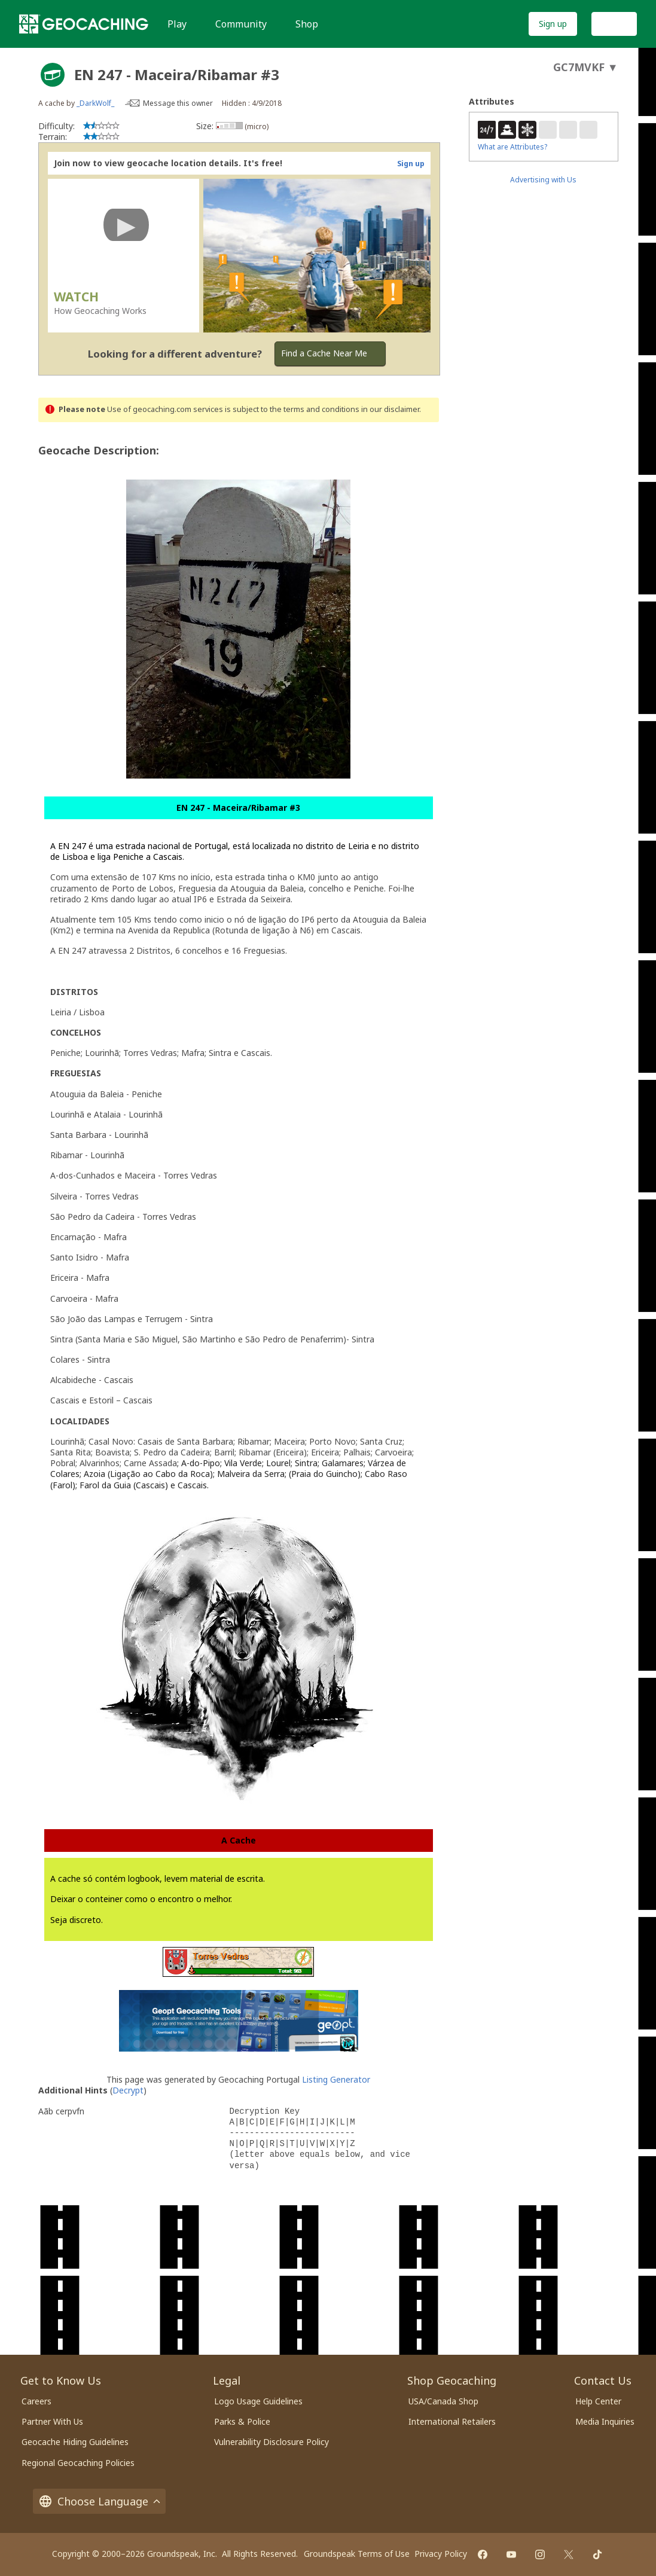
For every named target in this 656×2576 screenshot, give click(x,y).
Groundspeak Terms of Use (357, 2553)
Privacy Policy (440, 2553)
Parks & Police (242, 2421)
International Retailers (452, 2421)
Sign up (553, 23)
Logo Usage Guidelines (258, 2401)
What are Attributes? (512, 147)
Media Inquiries (604, 2421)
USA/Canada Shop (443, 2401)
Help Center (598, 2401)
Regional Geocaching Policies (78, 2462)
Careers (36, 2401)
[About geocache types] (52, 74)
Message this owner (178, 103)
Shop (306, 23)
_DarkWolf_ (95, 103)
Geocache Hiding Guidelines (75, 2441)
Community (241, 23)
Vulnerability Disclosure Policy (271, 2441)
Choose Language (99, 2501)
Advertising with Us (543, 180)
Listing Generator (336, 2079)
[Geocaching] (83, 24)
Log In (614, 23)
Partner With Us (52, 2421)
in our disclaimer (390, 409)
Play (177, 23)
